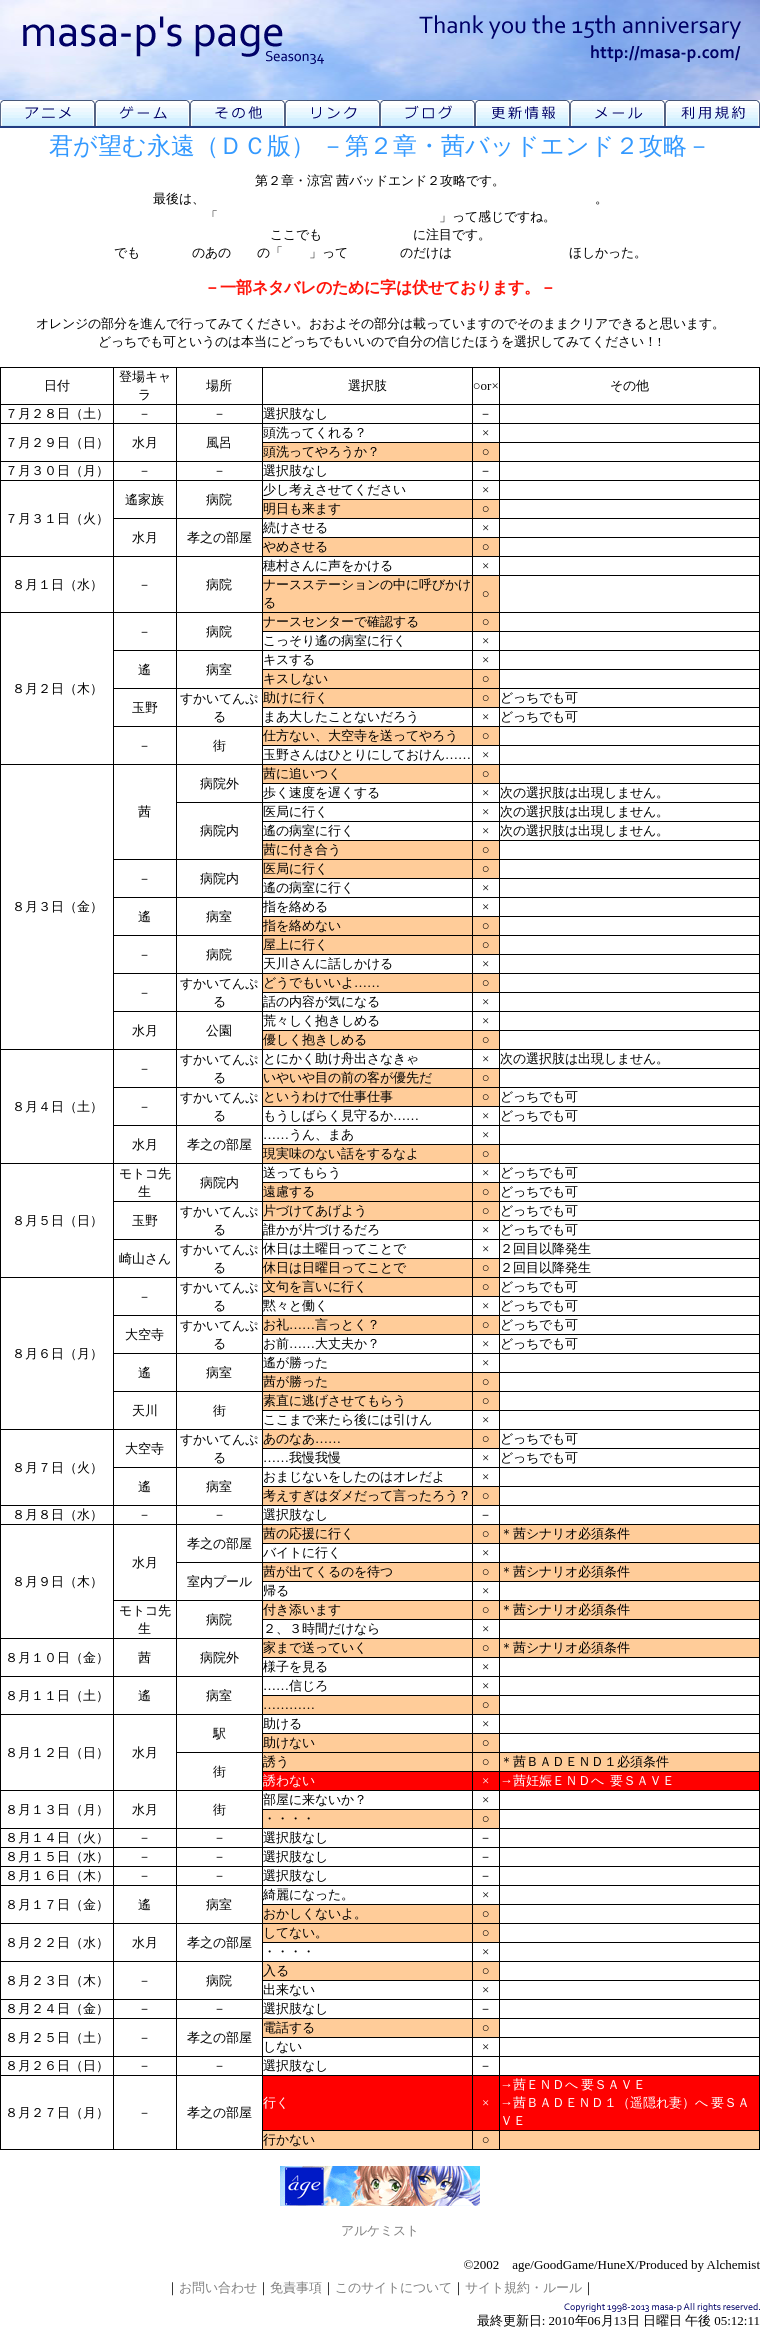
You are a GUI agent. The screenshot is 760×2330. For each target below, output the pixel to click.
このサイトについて (393, 2287)
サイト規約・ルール (523, 2287)
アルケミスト (380, 2230)
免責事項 (296, 2287)
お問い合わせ (218, 2287)
